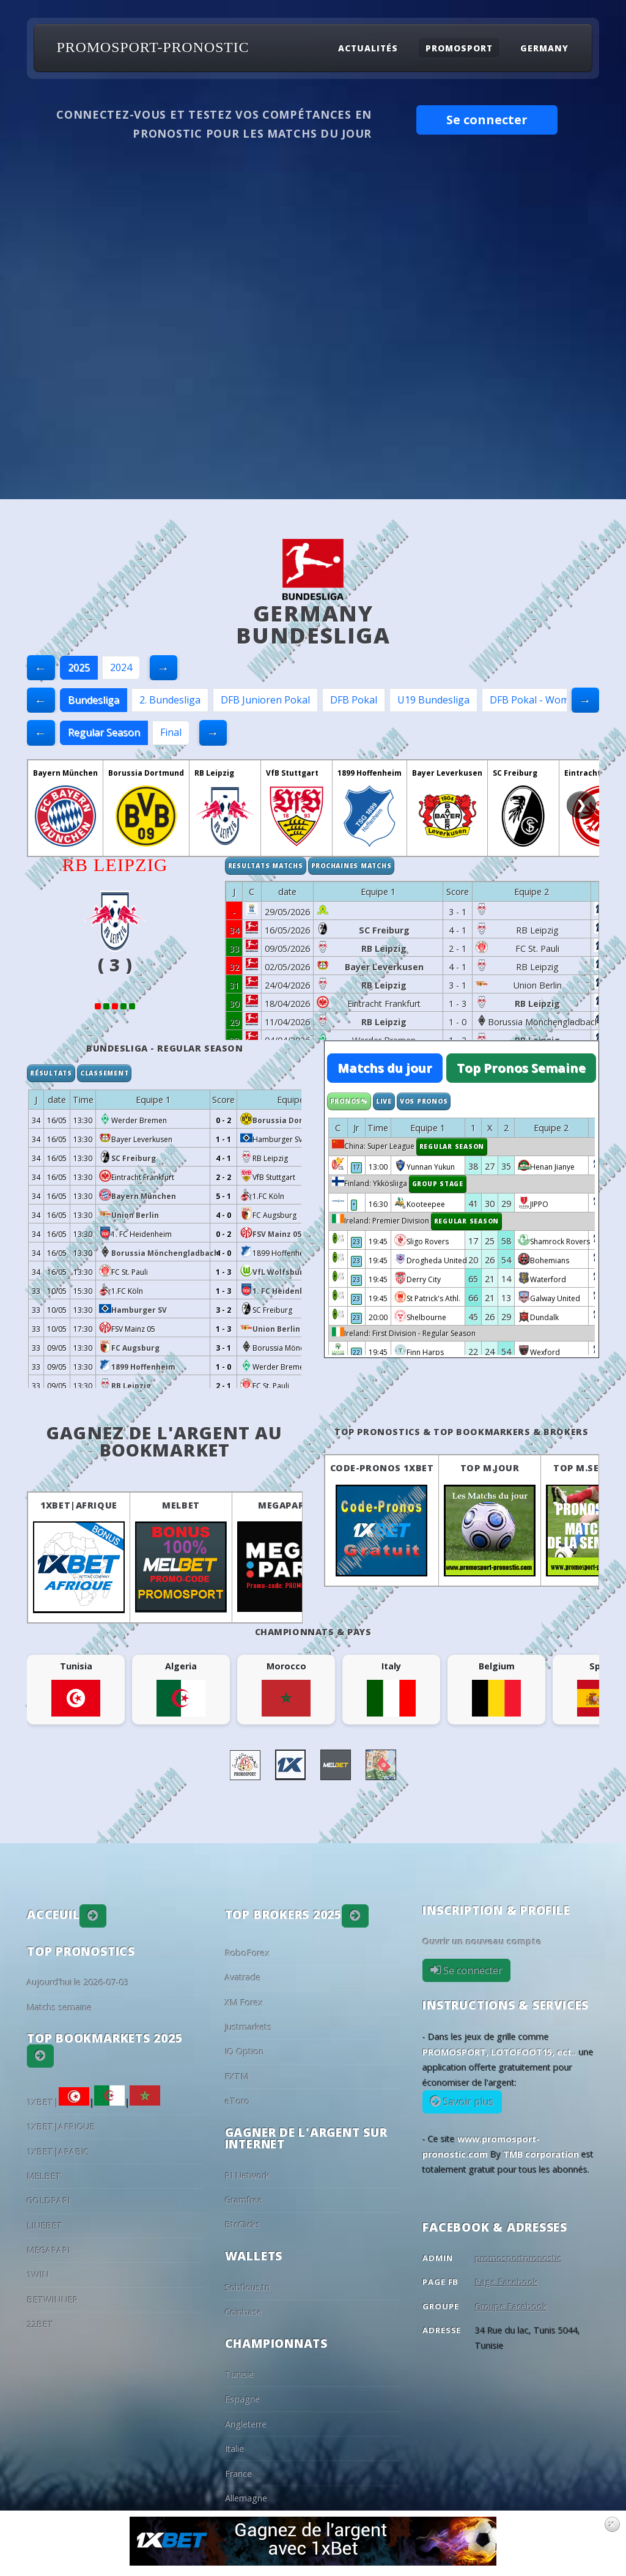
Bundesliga (93, 700)
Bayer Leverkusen (447, 773)
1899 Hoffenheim (369, 773)
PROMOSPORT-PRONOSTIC (152, 47)
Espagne (242, 2399)
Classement (104, 1073)
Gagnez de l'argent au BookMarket (164, 1441)
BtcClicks (242, 2224)
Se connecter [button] (487, 119)
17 (356, 1167)
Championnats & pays (313, 1632)
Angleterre (246, 2424)
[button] (92, 1916)
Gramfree (244, 2200)
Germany (544, 47)
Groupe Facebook (511, 2306)
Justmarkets (248, 2027)
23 (356, 1242)
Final (171, 732)
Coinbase (243, 2312)
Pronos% (349, 1101)
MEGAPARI (283, 1505)
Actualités (368, 47)
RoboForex (247, 1953)
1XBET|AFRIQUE (78, 1505)
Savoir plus (467, 2102)
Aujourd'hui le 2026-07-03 (78, 1982)
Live (384, 1101)
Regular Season (104, 732)
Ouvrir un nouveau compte (482, 1941)
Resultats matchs (265, 865)
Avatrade (243, 1977)
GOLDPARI (48, 2201)
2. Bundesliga (170, 700)
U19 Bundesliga (433, 700)
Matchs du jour (384, 1068)
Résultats (51, 1073)
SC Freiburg (515, 773)
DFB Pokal (353, 700)
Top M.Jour (490, 1468)
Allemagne (246, 2498)
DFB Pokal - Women (535, 700)
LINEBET (45, 2226)
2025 (79, 667)
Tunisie (239, 2374)
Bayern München (65, 773)
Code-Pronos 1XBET (382, 1468)
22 (356, 1352)
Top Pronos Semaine (521, 1068)
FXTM (237, 2076)
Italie (234, 2448)
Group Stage (437, 1183)
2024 (121, 667)
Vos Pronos (424, 1101)
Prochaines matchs (351, 865)
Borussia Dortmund (146, 773)
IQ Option (244, 2051)
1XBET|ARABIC (58, 2152)
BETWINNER (52, 2300)
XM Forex (244, 2002)
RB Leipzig (214, 773)
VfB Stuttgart (292, 773)
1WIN (38, 2275)
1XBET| (58, 2102)
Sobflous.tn (247, 2287)
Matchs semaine (59, 2007)
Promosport (459, 47)
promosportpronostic (518, 2258)
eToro (237, 2101)
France (238, 2473)
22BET (40, 2324)
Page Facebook (506, 2282)
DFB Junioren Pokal (265, 700)
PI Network (247, 2175)
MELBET (180, 1505)
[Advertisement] (313, 407)
